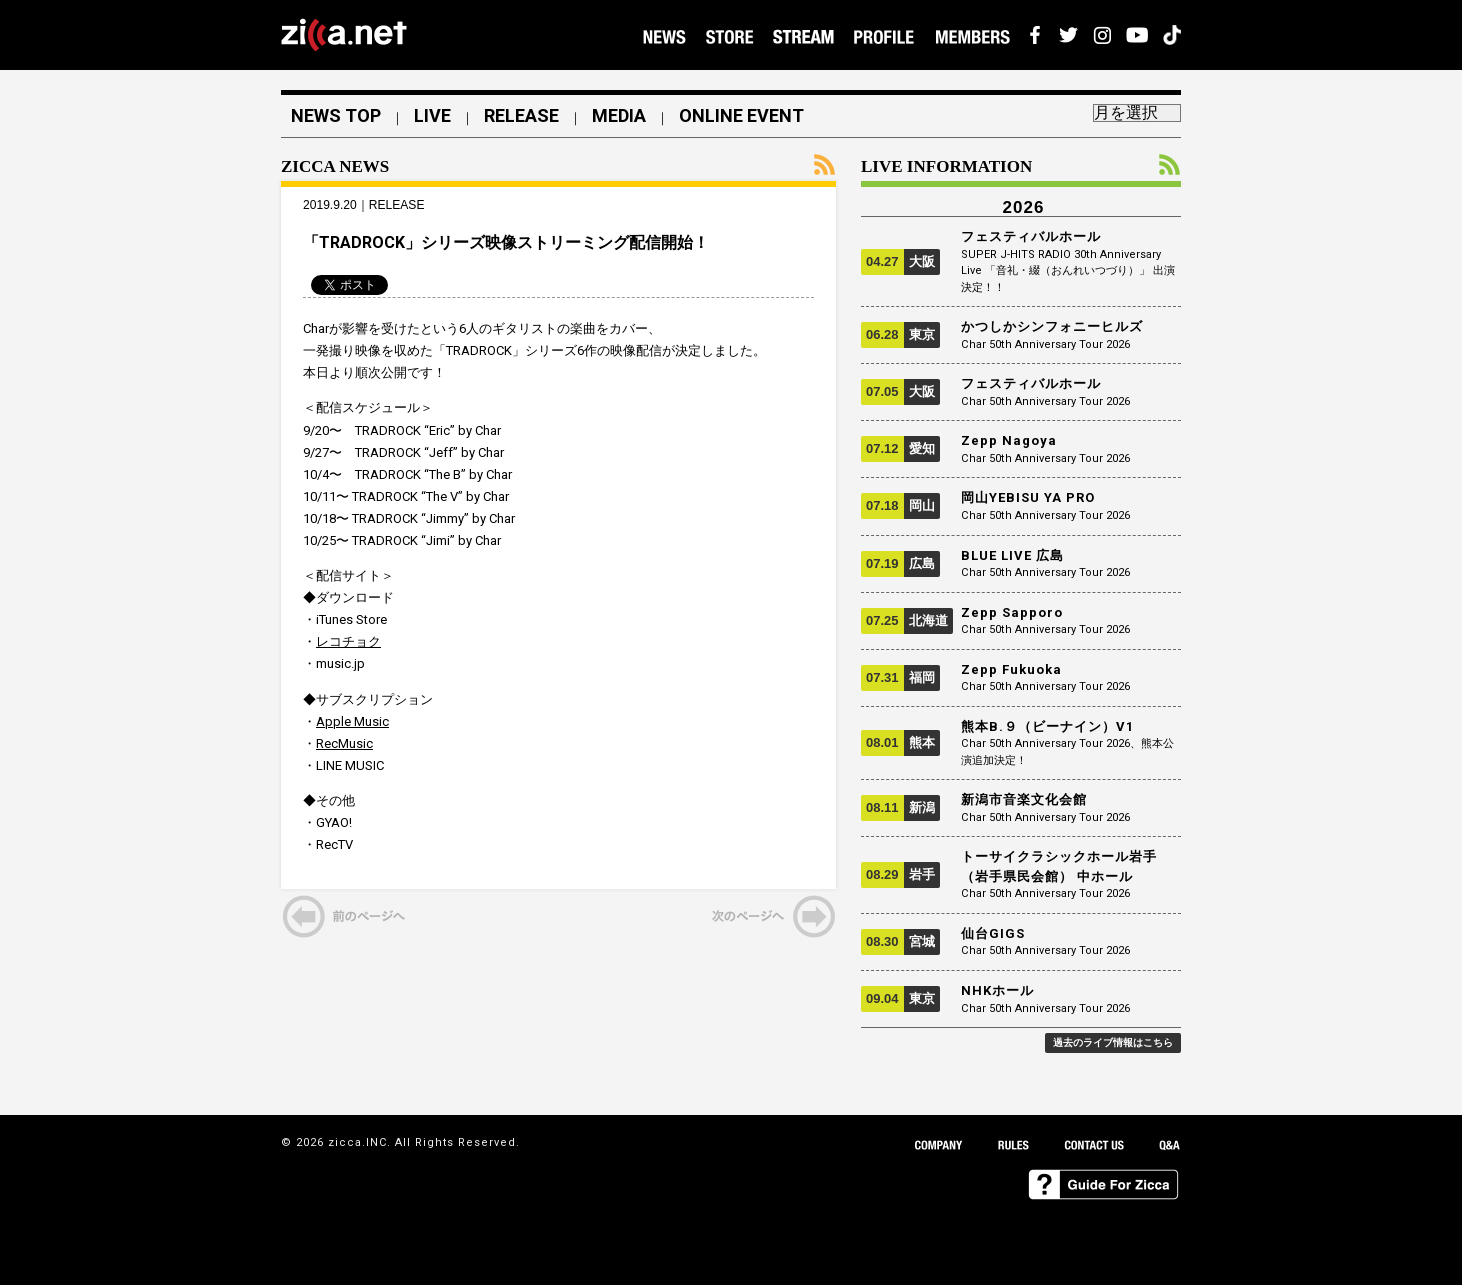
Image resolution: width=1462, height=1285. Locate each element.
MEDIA (619, 116)
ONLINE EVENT (741, 116)
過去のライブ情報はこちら (1113, 1042)
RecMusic (344, 743)
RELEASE (521, 116)
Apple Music (352, 721)
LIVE (432, 116)
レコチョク (348, 641)
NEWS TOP (336, 116)
